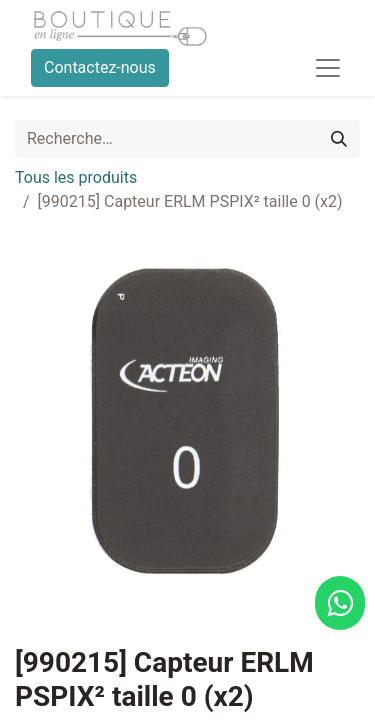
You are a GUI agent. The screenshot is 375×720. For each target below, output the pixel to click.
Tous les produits (76, 177)
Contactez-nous (100, 67)
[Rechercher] (339, 139)
